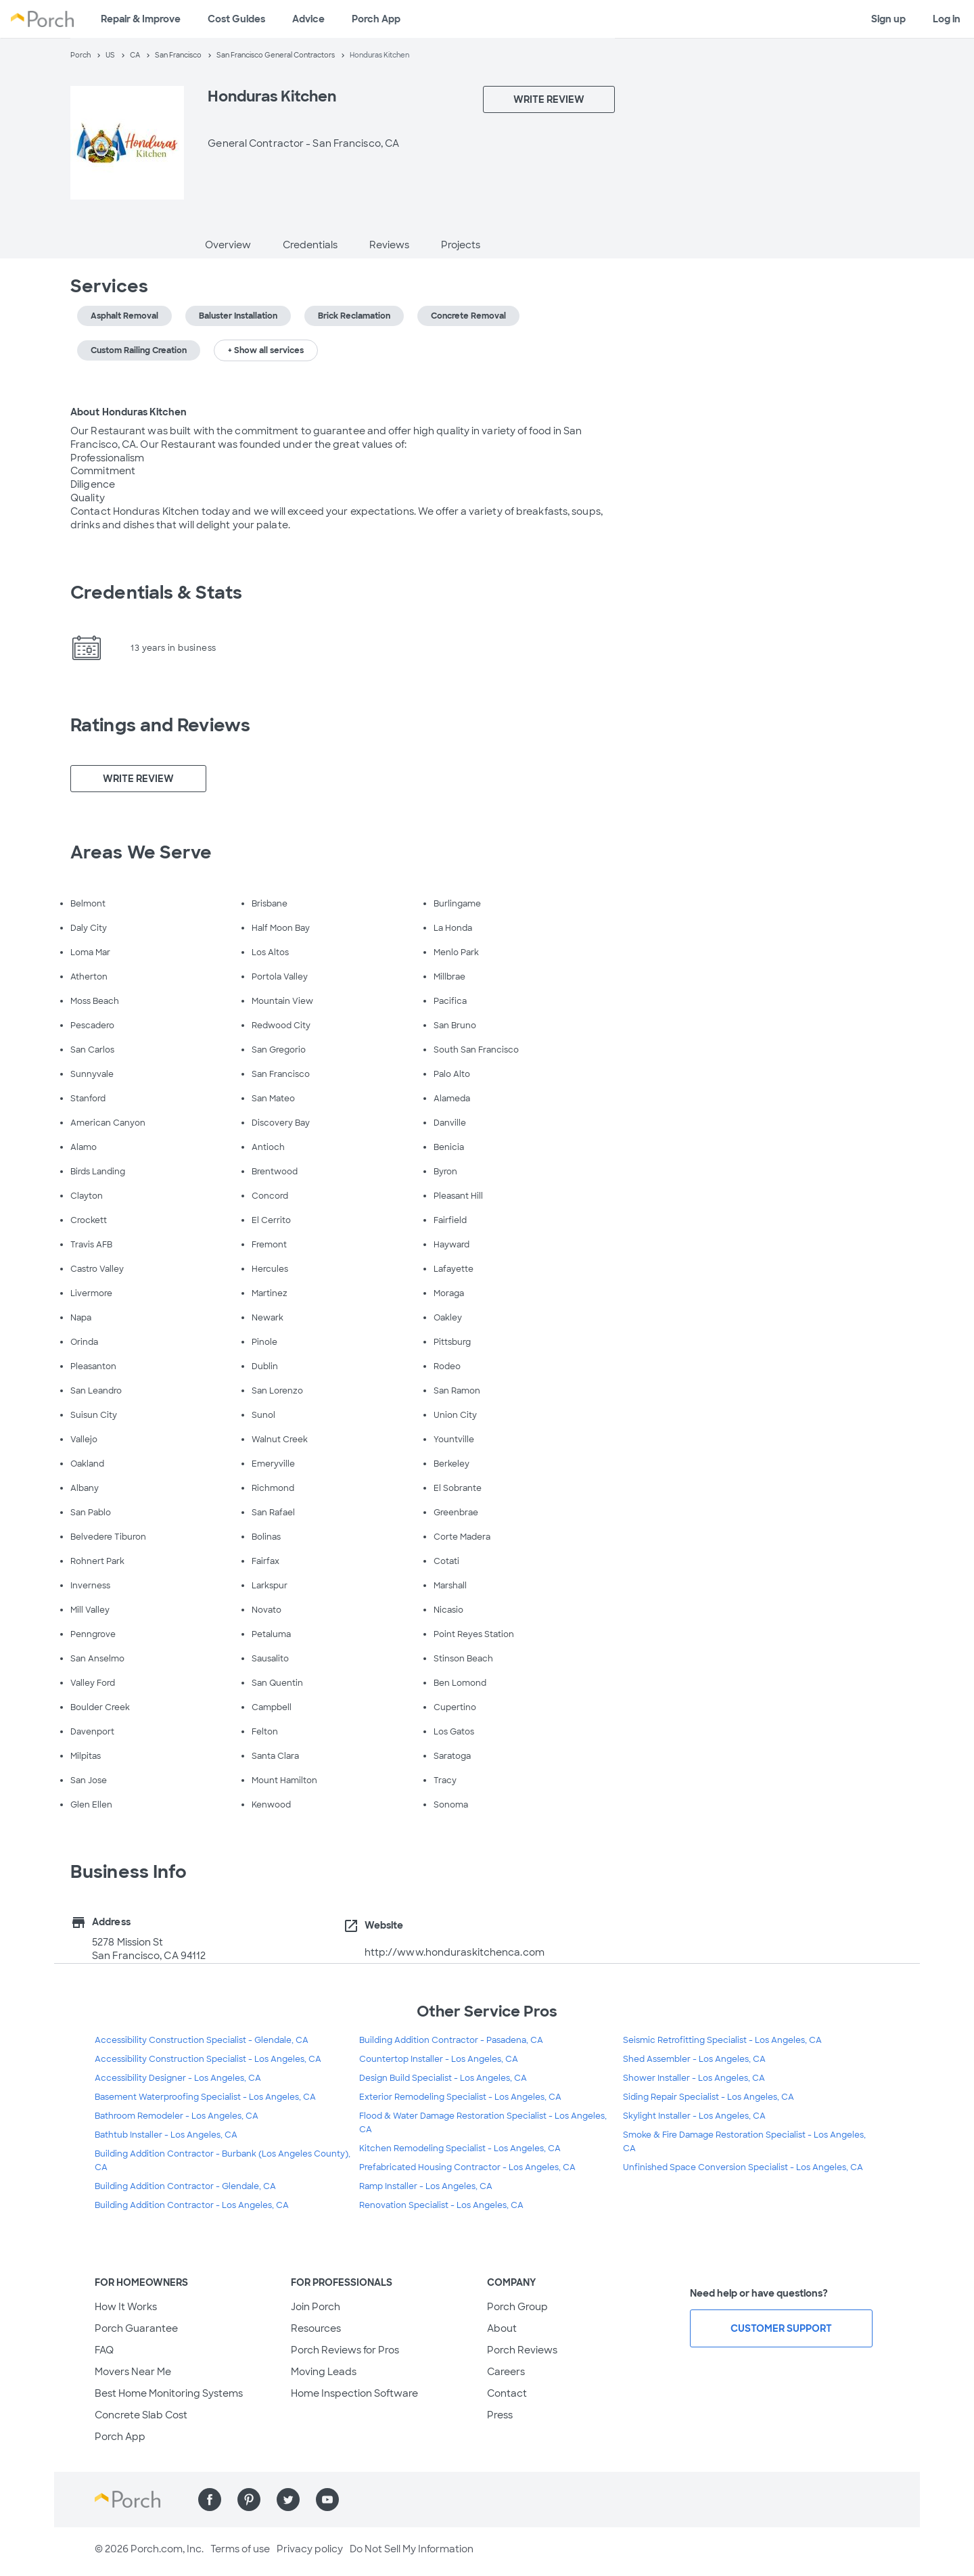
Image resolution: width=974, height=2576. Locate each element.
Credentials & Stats (156, 592)
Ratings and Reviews (160, 725)
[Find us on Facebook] (209, 2499)
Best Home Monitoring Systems (169, 2393)
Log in (946, 19)
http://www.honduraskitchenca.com (454, 1952)
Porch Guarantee (136, 2328)
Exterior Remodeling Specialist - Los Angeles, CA (460, 2097)
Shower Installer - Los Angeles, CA (694, 2078)
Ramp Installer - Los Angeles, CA (425, 2186)
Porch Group (517, 2307)
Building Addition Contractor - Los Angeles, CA (192, 2205)
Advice (308, 19)
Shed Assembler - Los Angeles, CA (694, 2059)
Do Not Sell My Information (411, 2549)
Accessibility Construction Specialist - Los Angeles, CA (208, 2059)
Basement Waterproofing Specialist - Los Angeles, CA (205, 2097)
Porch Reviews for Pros (345, 2350)
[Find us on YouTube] (327, 2499)
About (502, 2328)
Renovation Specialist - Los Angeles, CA (441, 2205)
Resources (316, 2328)
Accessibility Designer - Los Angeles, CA (178, 2078)
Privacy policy (310, 2549)
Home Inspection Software (354, 2393)
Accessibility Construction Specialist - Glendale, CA (201, 2040)
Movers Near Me (133, 2372)
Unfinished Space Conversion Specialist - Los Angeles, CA (743, 2167)
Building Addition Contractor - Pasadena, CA (451, 2040)
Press (500, 2415)
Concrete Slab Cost (141, 2415)
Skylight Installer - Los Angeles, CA (694, 2116)
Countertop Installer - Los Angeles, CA (438, 2059)
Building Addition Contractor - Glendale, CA (185, 2186)
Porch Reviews (522, 2350)
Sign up (888, 19)
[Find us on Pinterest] (248, 2499)
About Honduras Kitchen (128, 412)
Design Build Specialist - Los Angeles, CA (443, 2078)
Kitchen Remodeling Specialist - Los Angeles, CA (460, 2148)
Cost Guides (236, 19)
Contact (507, 2393)
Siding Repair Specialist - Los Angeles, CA (708, 2097)
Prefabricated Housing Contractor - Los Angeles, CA (467, 2167)
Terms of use (240, 2549)
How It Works (126, 2307)
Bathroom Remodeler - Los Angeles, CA (176, 2116)
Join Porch (315, 2307)
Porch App (376, 19)
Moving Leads (323, 2372)
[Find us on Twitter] (288, 2499)
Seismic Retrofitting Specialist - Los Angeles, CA (722, 2040)
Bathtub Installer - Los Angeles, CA (166, 2135)
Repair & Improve (141, 19)
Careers (506, 2372)
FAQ (104, 2350)
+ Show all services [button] (266, 350)
